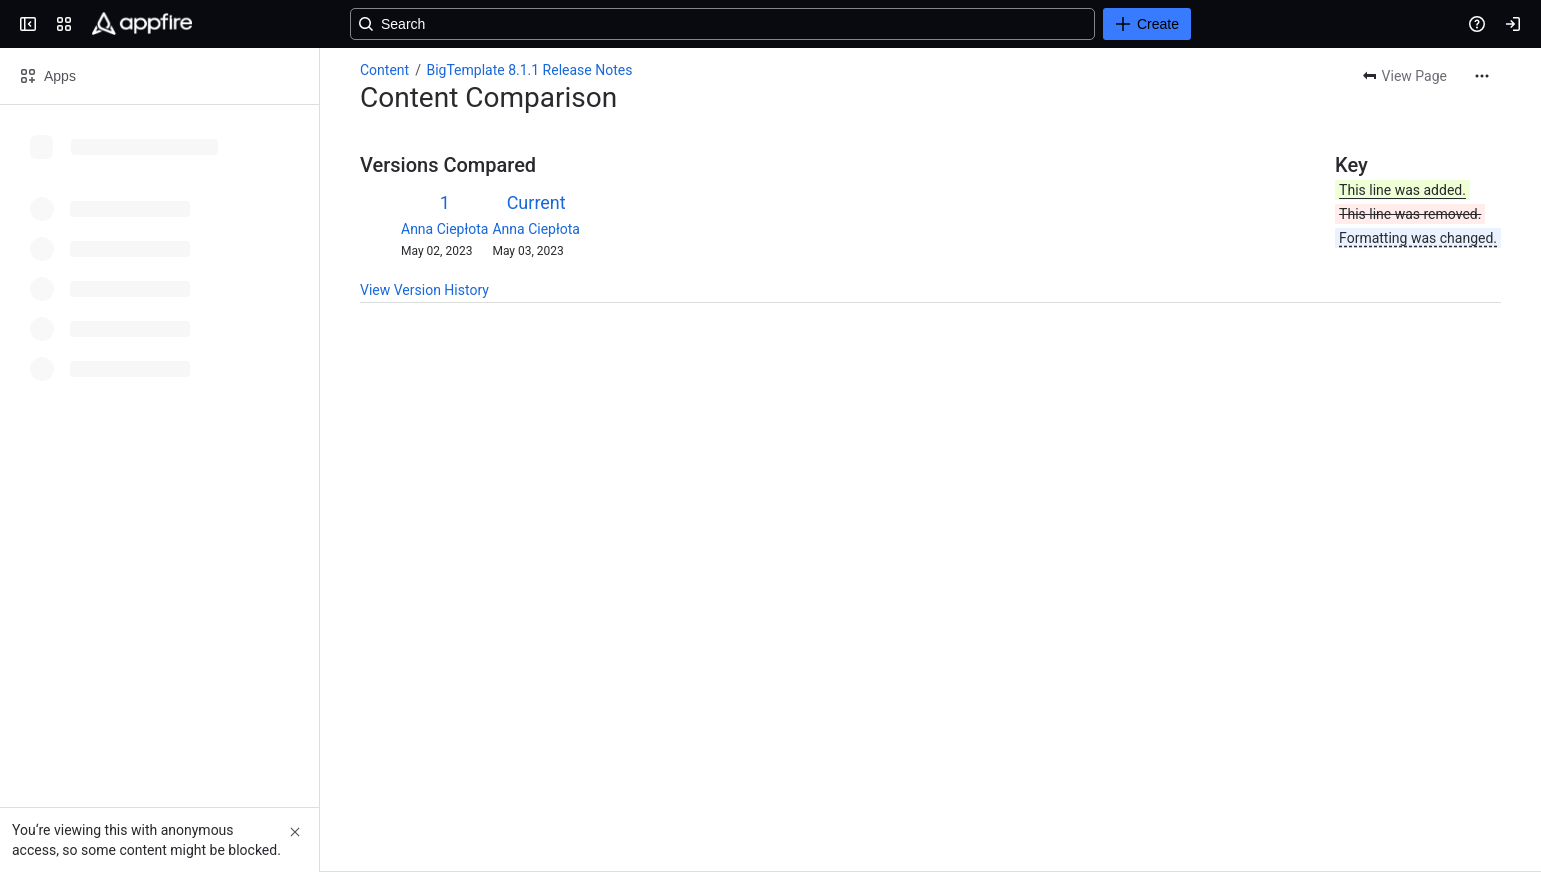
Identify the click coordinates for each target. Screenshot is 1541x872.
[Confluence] (142, 24)
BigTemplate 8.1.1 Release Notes (529, 70)
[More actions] (1482, 76)
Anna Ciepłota (444, 229)
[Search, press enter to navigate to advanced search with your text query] (767, 24)
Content (384, 70)
